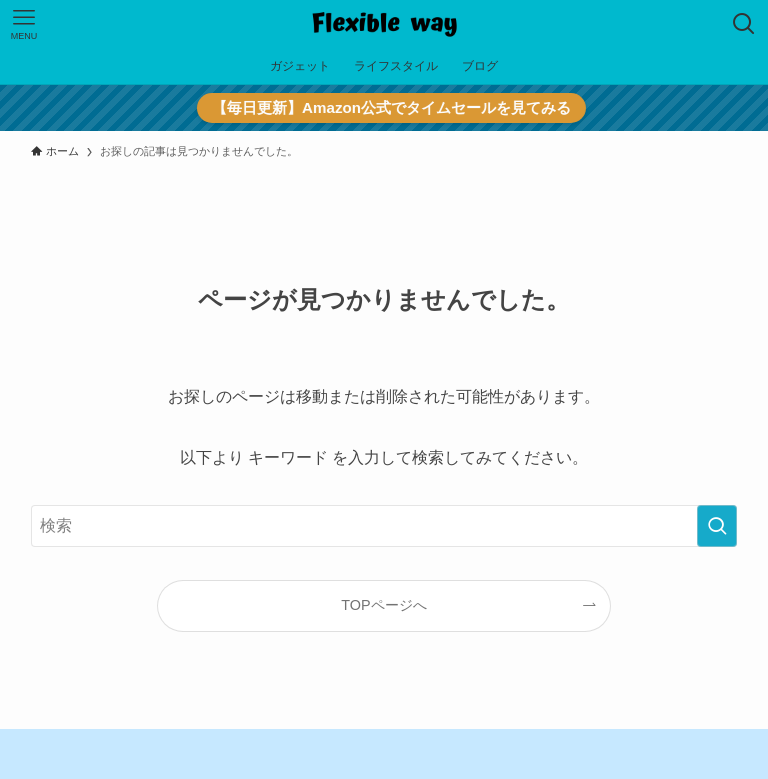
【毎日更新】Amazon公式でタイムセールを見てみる (390, 107)
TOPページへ (383, 605)
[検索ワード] (384, 526)
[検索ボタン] (744, 24)
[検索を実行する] (717, 526)
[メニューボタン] (24, 24)
